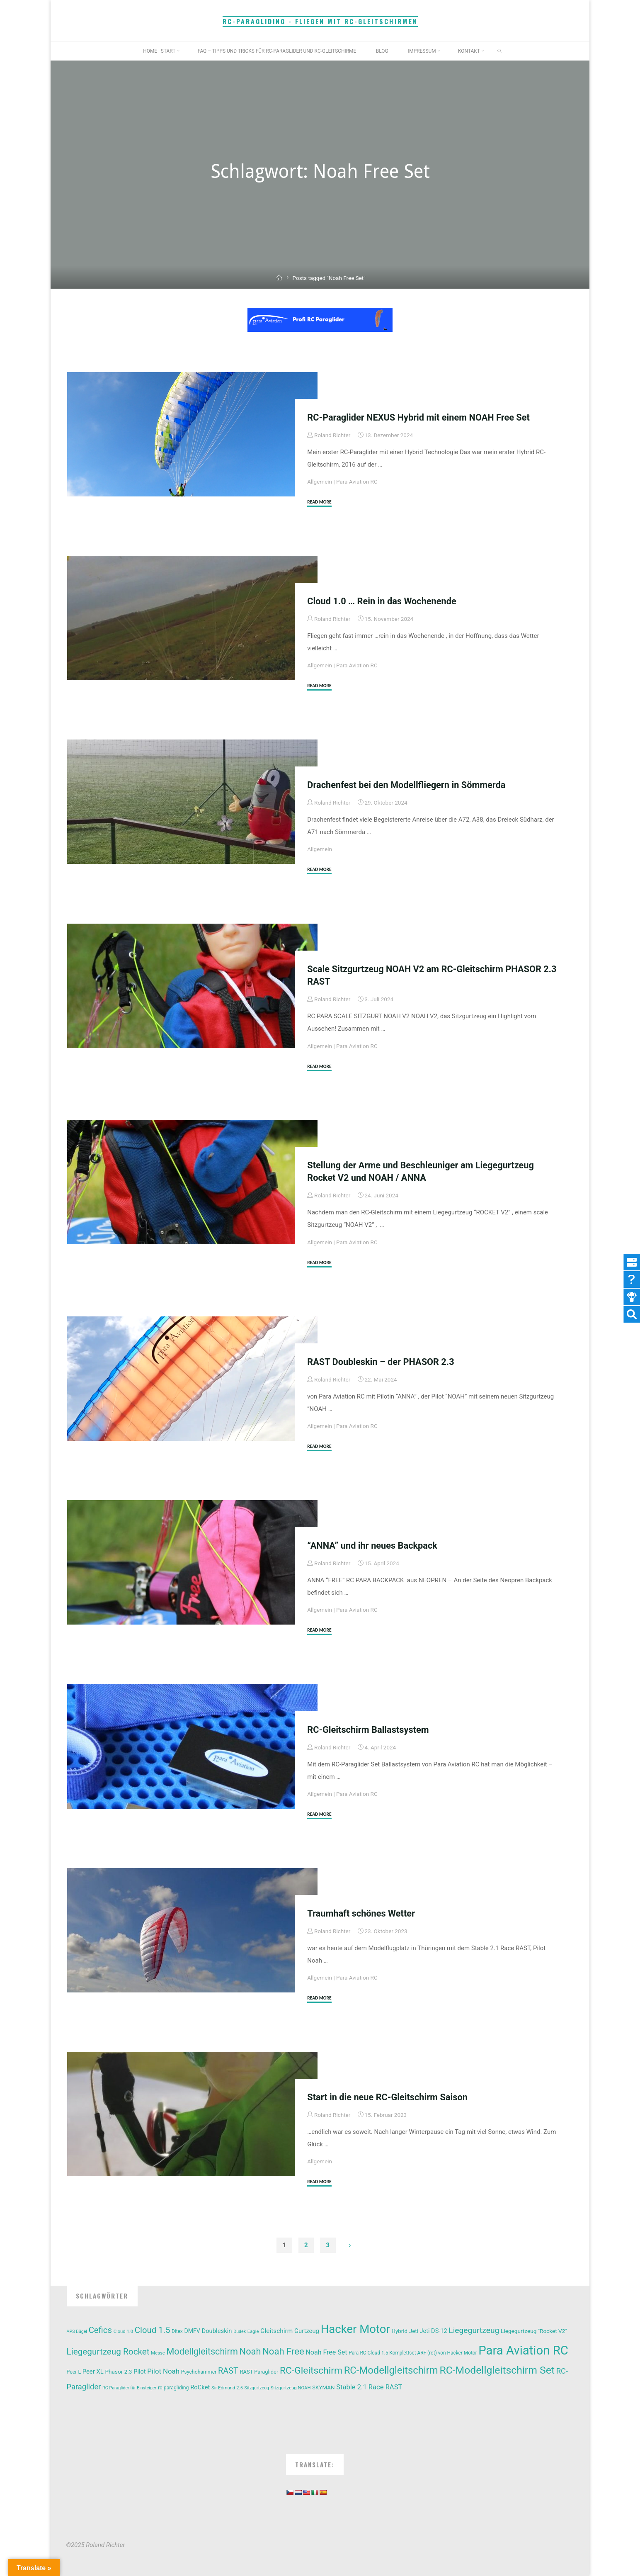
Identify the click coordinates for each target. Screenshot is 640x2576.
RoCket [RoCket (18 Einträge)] (200, 2387)
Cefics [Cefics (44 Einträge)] (100, 2330)
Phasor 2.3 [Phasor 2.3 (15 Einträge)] (118, 2371)
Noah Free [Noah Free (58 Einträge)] (283, 2351)
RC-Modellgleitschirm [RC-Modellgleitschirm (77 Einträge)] (391, 2370)
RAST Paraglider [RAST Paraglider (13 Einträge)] (259, 2372)
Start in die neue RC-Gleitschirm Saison (387, 2097)
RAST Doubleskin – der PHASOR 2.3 (380, 1362)
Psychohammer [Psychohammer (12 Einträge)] (199, 2372)
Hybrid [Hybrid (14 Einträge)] (399, 2331)
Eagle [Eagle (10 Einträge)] (253, 2331)
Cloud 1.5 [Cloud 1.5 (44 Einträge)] (152, 2330)
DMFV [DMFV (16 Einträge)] (192, 2331)
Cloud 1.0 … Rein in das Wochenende (381, 601)
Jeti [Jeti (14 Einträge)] (413, 2331)
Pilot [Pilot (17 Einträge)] (139, 2371)
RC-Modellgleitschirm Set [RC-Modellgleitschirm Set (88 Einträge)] (497, 2370)
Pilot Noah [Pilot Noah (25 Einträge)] (163, 2371)
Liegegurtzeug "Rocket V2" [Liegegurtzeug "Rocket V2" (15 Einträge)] (534, 2331)
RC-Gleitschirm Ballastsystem (368, 1730)
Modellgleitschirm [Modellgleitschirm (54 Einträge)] (202, 2351)
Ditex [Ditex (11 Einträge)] (177, 2331)
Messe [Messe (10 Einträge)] (158, 2353)
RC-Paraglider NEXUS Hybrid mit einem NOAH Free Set (418, 417)
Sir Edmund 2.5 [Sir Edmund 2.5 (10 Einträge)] (227, 2388)
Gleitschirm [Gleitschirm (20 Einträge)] (276, 2331)
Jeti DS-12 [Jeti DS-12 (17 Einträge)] (433, 2331)
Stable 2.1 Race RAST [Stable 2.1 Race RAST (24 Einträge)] (369, 2387)
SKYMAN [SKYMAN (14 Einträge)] (323, 2387)
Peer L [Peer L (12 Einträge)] (74, 2372)
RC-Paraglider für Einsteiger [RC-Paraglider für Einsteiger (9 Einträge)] (129, 2388)
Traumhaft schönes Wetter (361, 1913)
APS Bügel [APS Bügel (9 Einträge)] (77, 2331)
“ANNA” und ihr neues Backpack (372, 1545)
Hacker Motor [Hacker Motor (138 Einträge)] (355, 2329)
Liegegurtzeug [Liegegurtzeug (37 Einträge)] (473, 2330)
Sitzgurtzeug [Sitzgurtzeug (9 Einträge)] (257, 2388)
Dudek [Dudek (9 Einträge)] (239, 2331)
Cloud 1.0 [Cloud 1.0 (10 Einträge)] (123, 2331)
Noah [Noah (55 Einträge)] (250, 2351)
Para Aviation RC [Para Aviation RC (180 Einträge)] (523, 2350)
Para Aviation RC (357, 481)
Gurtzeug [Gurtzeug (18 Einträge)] (306, 2331)
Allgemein (319, 481)
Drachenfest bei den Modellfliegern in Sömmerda (406, 785)
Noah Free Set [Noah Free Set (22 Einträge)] (326, 2352)
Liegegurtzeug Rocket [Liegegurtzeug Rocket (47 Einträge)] (108, 2352)
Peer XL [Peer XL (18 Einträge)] (93, 2371)
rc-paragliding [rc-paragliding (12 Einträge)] (173, 2388)
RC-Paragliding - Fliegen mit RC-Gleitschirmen (320, 21)
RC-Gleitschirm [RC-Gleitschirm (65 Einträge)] (311, 2370)
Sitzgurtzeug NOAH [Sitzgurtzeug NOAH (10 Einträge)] (291, 2388)
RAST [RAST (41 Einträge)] (228, 2371)
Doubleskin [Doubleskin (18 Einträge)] (216, 2331)
